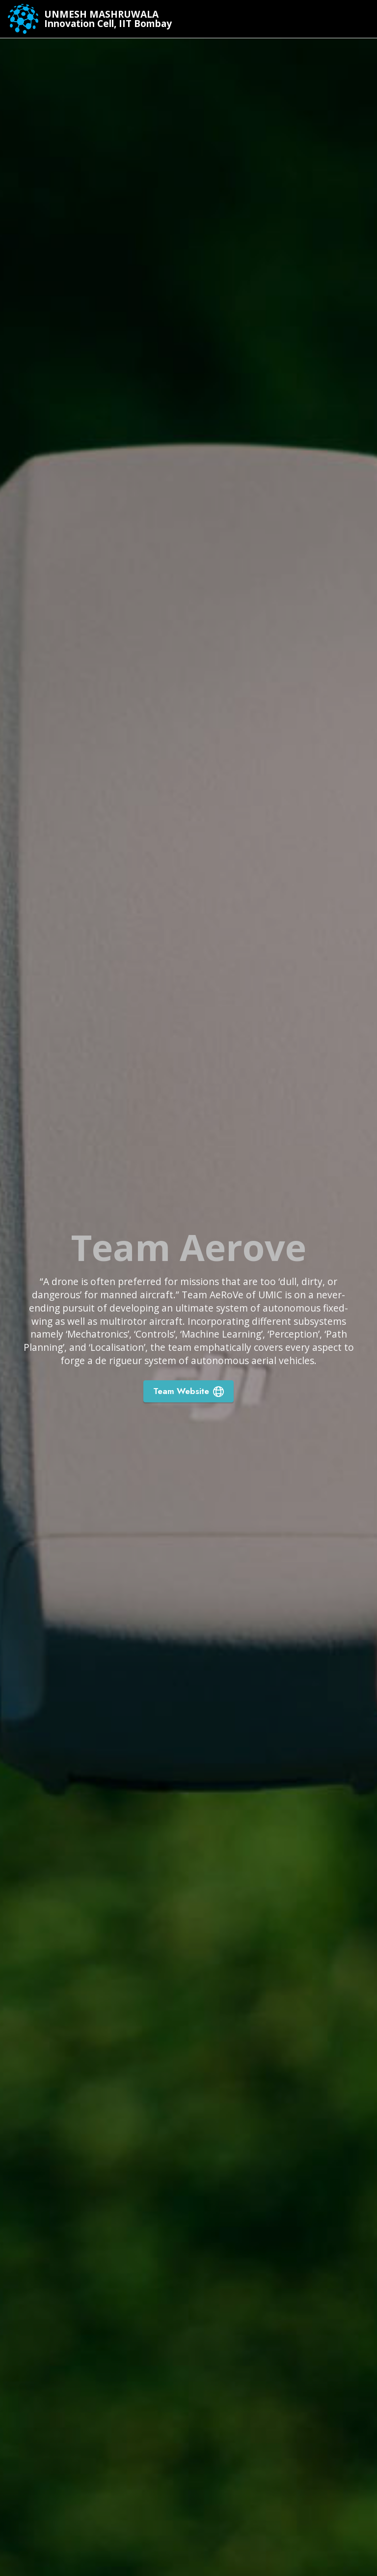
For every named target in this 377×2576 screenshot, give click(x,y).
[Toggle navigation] (361, 19)
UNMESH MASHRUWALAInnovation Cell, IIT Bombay (108, 18)
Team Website (188, 1391)
